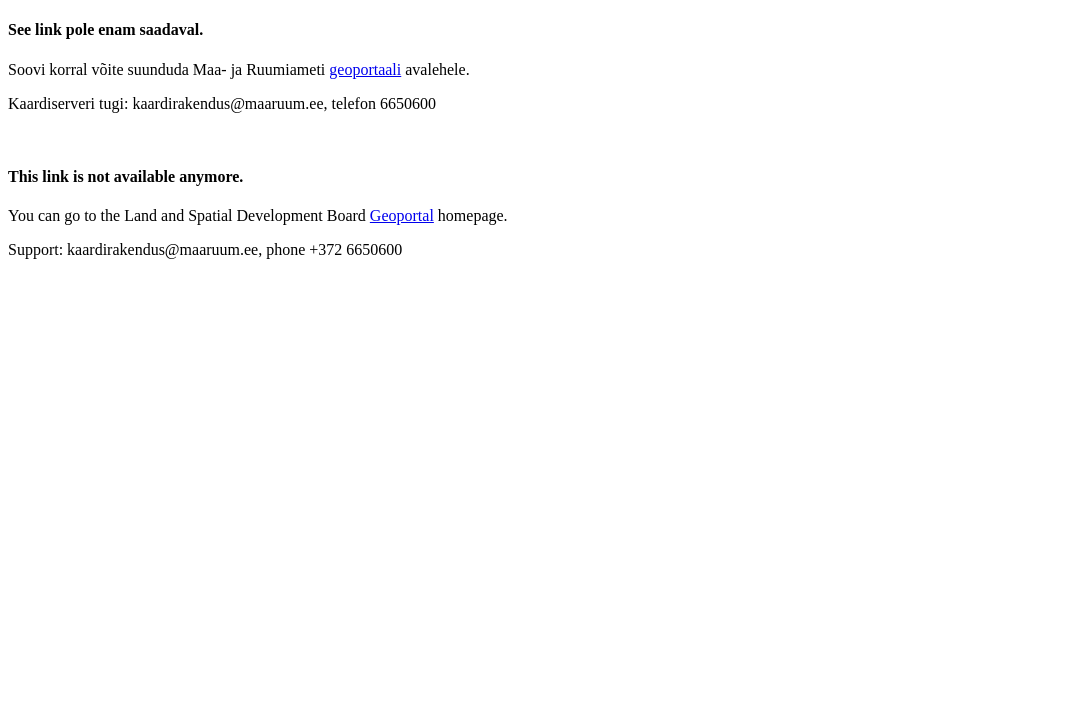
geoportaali (365, 69)
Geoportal (402, 215)
